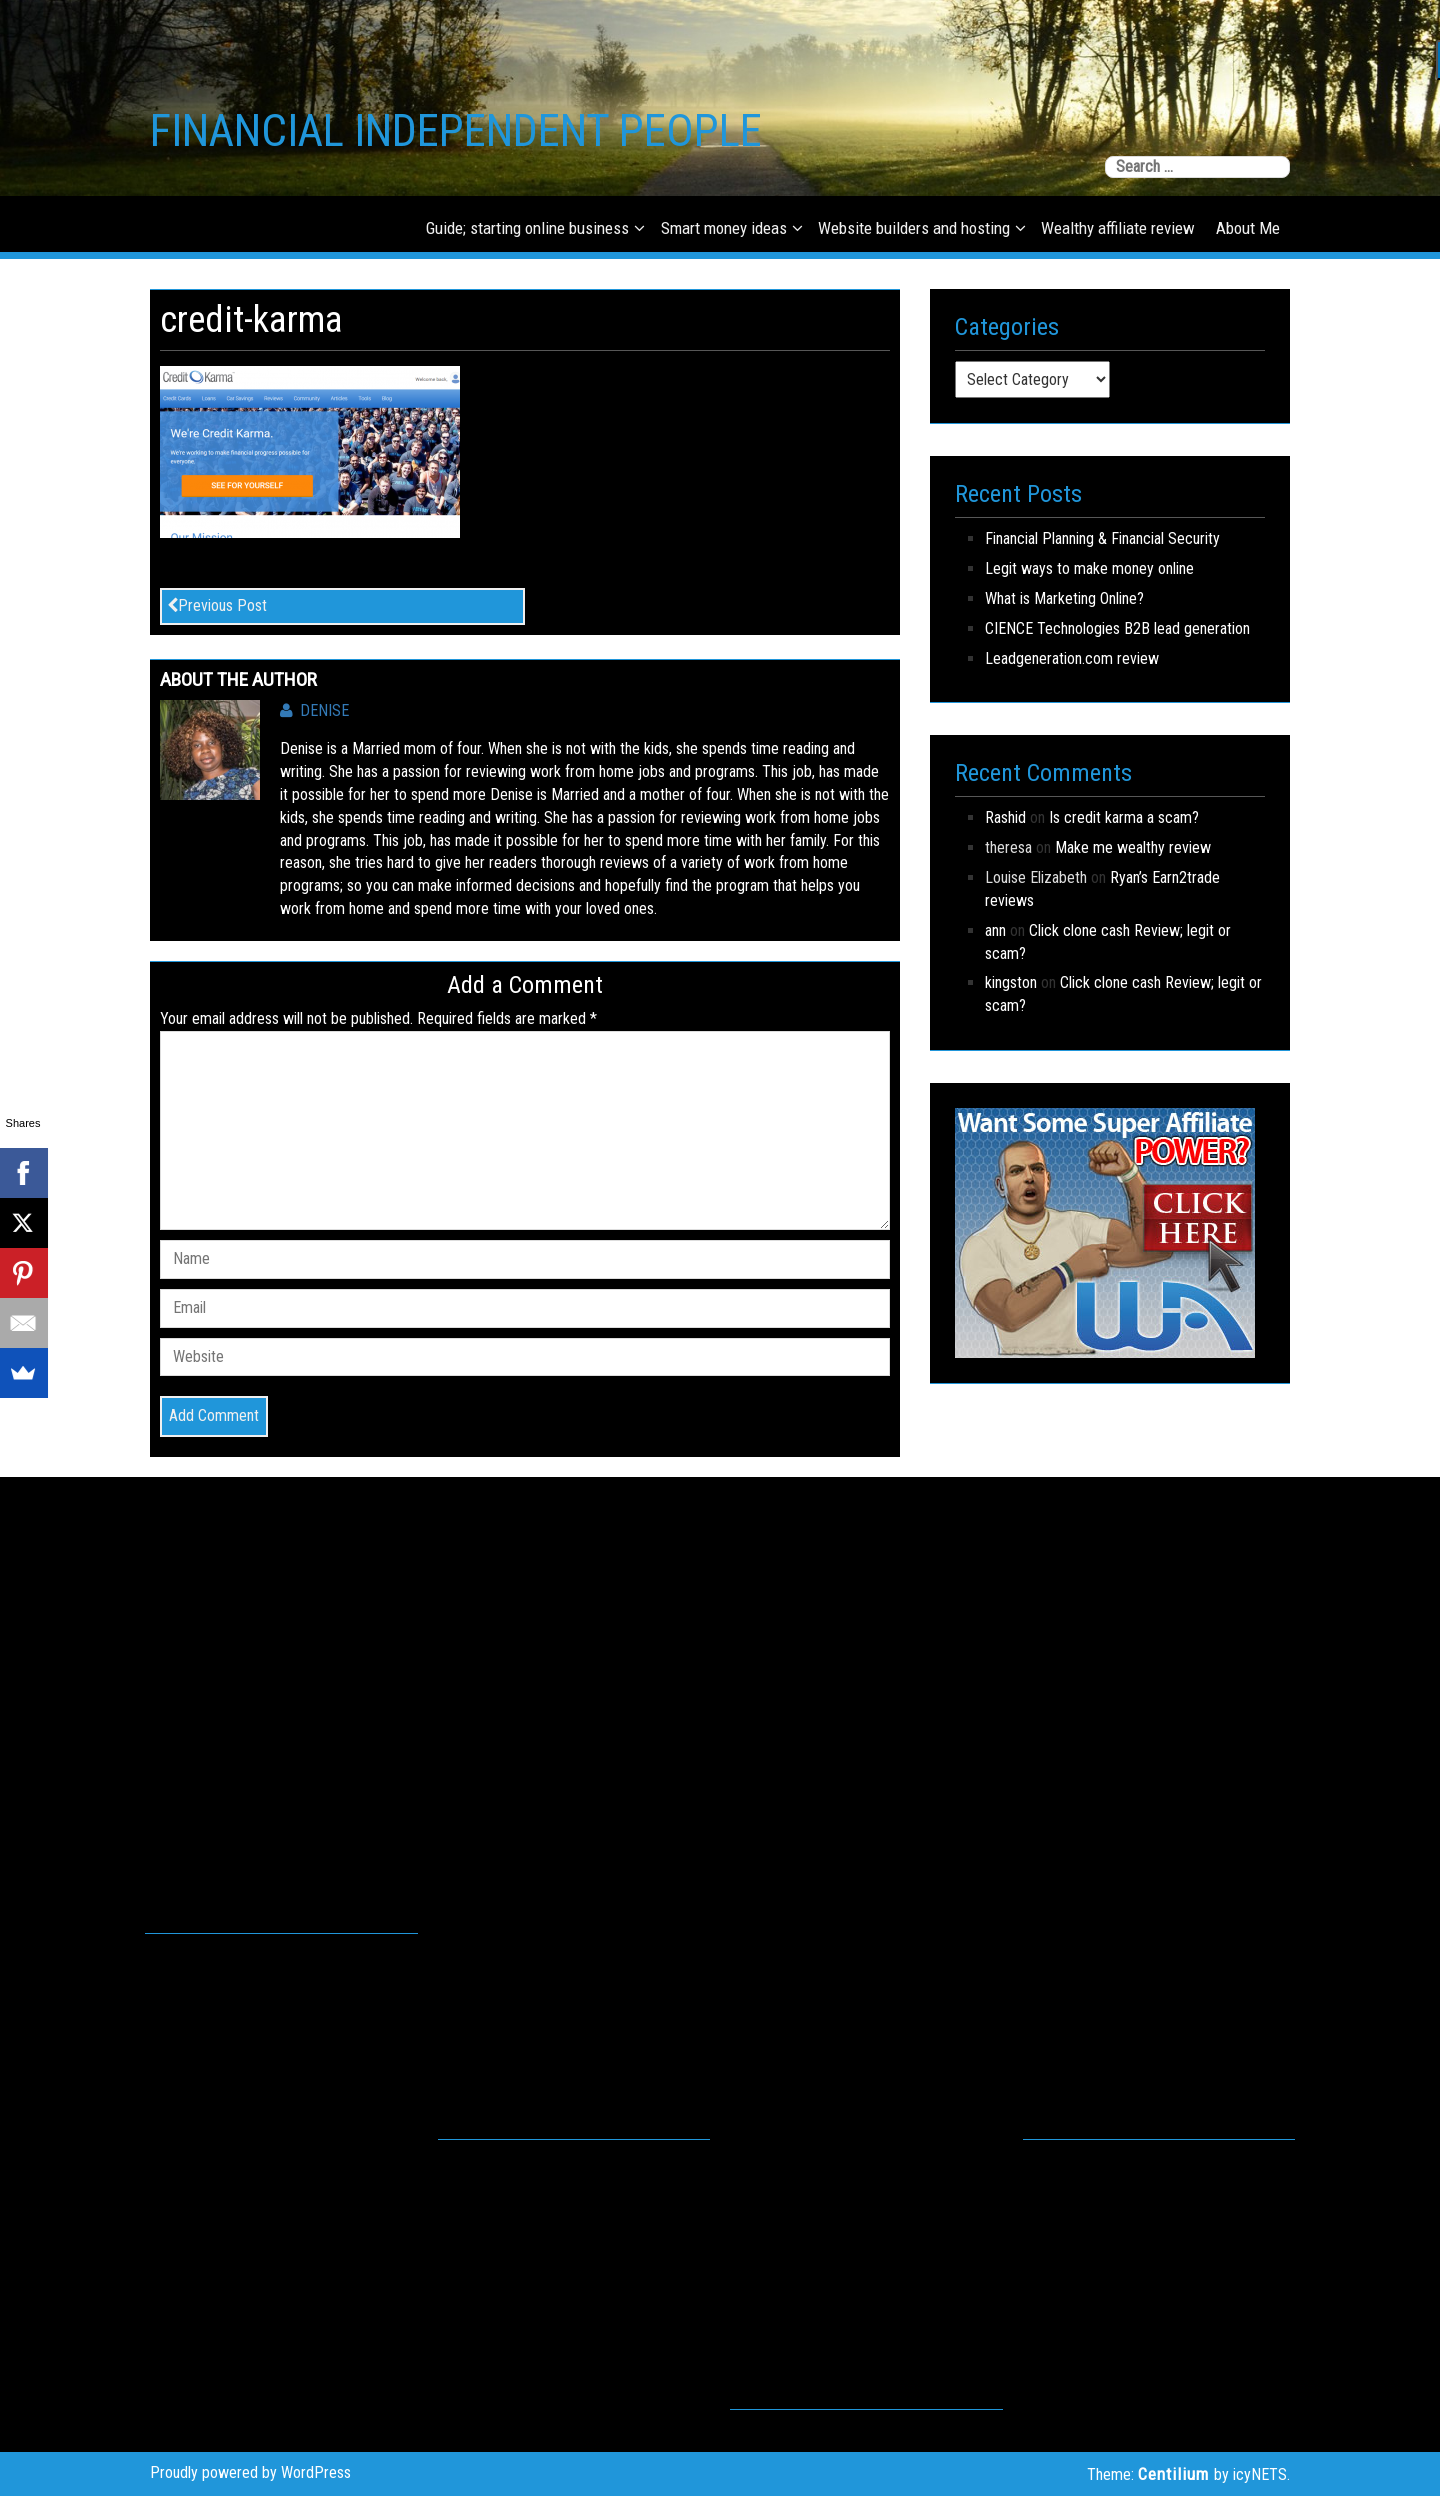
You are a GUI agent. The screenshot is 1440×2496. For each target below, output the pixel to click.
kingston (1011, 982)
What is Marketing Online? (1064, 598)
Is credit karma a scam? (1124, 817)
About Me (1248, 228)
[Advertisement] (281, 1726)
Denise (314, 710)
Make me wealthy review (1133, 847)
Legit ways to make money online (1089, 568)
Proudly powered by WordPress (250, 2472)
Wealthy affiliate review (1118, 228)
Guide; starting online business (527, 228)
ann (995, 930)
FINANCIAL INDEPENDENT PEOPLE (456, 131)
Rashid (1005, 817)
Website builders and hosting (914, 228)
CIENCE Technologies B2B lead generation (1117, 628)
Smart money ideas (724, 228)
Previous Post (217, 605)
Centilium (1173, 2474)
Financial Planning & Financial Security (1102, 538)
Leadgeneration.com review (1072, 658)
